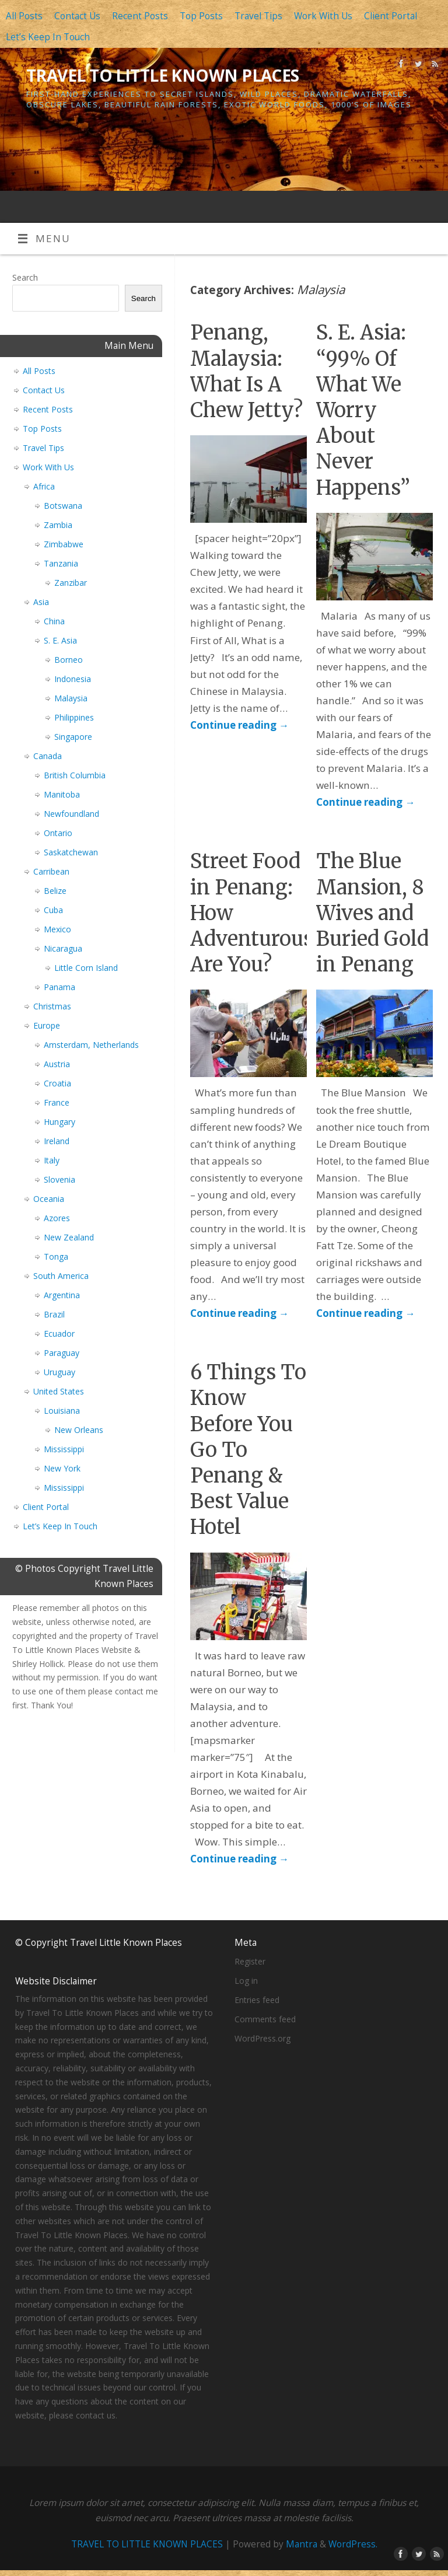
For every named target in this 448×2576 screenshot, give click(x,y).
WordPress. (352, 2544)
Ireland (56, 1141)
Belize (55, 890)
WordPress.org (262, 2038)
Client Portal (390, 16)
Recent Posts (140, 16)
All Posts (24, 16)
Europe (46, 1025)
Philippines (74, 717)
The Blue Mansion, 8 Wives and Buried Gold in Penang (372, 913)
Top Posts (201, 16)
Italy (52, 1160)
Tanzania (61, 563)
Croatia (57, 1083)
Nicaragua (63, 948)
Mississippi (64, 1449)
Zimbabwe (63, 544)
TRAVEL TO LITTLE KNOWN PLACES (162, 75)
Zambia (58, 524)
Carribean (51, 871)
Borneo (68, 659)
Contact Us (77, 16)
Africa (44, 486)
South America (61, 1275)
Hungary (59, 1121)
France (56, 1102)
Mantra (301, 2544)
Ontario (58, 832)
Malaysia (71, 698)
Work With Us (323, 16)
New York (62, 1468)
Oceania (48, 1198)
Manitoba (62, 794)
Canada (47, 755)
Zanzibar (70, 582)
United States (58, 1391)
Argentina (62, 1295)
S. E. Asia (60, 640)
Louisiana (62, 1410)
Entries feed (257, 1999)
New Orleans (78, 1429)
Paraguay (61, 1352)
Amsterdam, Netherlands (91, 1044)
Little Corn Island (86, 967)
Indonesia (72, 678)
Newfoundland (71, 813)
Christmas (52, 1006)
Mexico (57, 929)
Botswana (63, 505)
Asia (41, 601)
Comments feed (265, 2019)
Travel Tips (258, 16)
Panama (59, 986)
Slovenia (59, 1179)
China (54, 621)
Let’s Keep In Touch (48, 37)
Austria (57, 1063)
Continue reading (239, 725)
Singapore (73, 736)
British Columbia (75, 775)
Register (250, 1961)
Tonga (56, 1256)
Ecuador (59, 1333)
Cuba (53, 909)
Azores (57, 1218)
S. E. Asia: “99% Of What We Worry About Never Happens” (363, 409)
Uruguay (59, 1372)
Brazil (54, 1314)
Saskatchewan (71, 852)
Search (25, 277)
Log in (246, 1980)
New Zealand (69, 1237)
